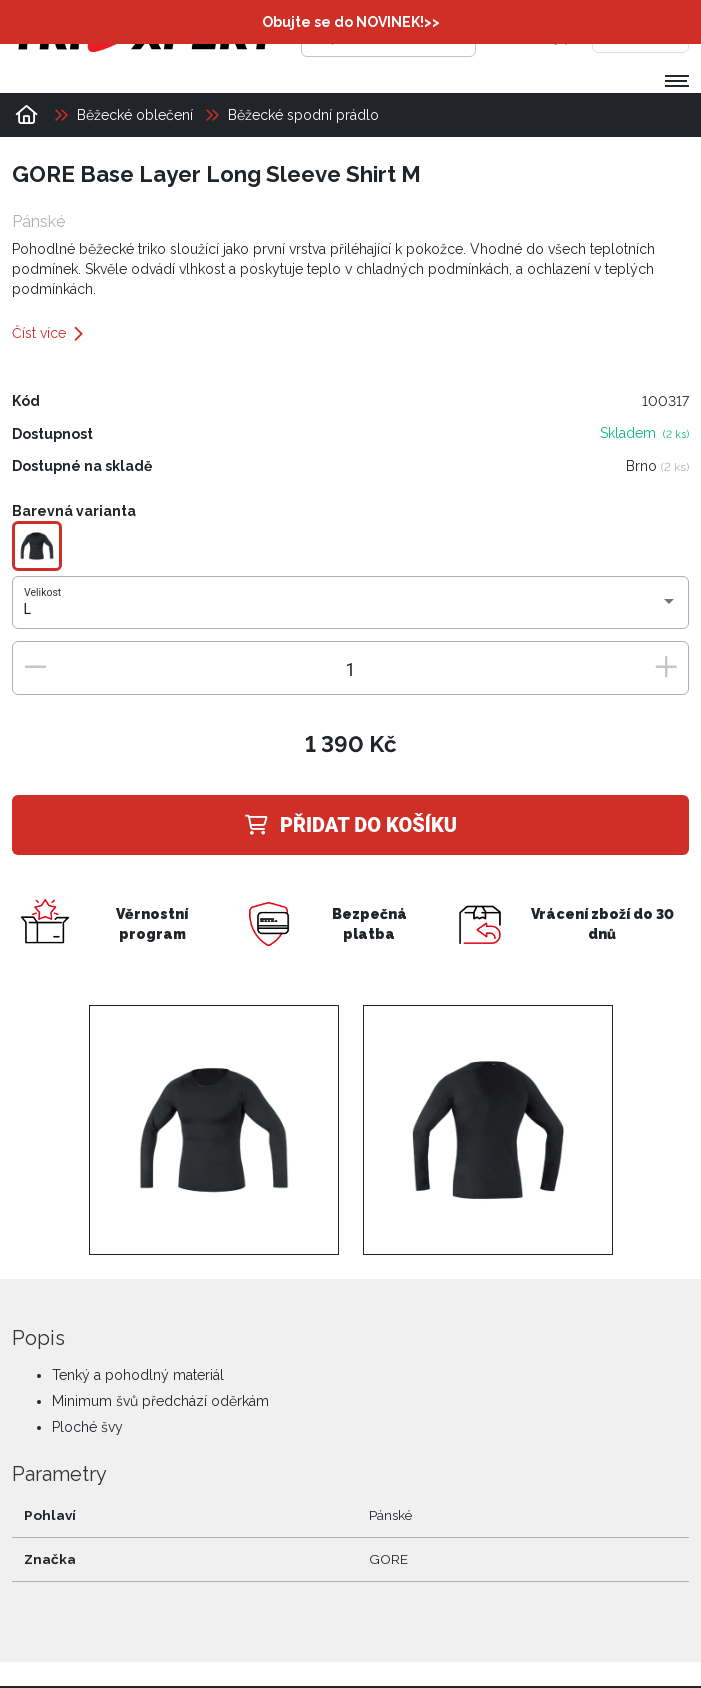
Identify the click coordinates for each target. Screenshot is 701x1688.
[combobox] (351, 610)
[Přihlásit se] (520, 35)
